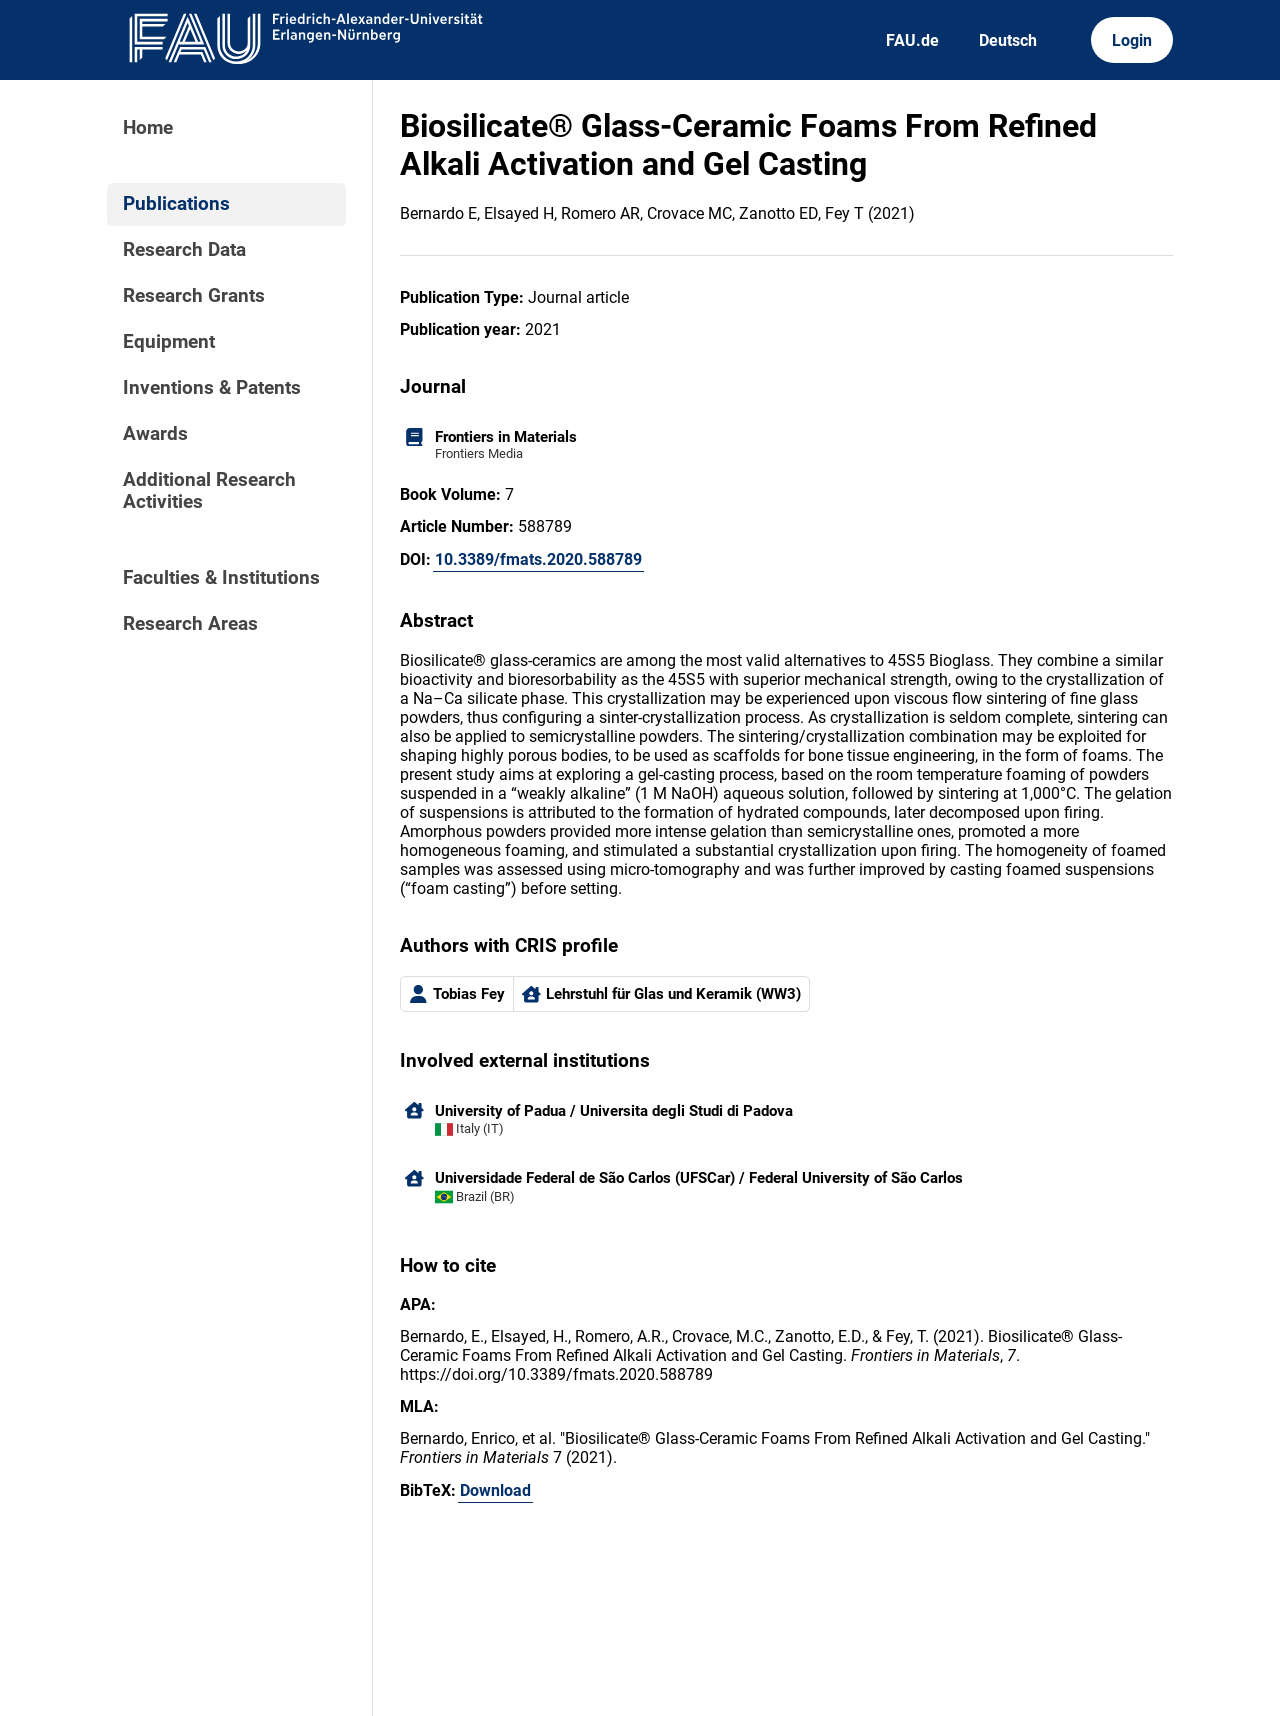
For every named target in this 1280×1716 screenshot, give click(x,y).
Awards (155, 434)
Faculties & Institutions (221, 578)
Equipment (169, 342)
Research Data (184, 250)
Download (495, 1490)
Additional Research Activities (209, 491)
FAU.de (912, 40)
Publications (176, 204)
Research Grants (194, 296)
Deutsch (1008, 40)
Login (1132, 40)
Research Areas (190, 624)
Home (148, 128)
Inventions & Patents (212, 388)
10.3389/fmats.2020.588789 (538, 559)
